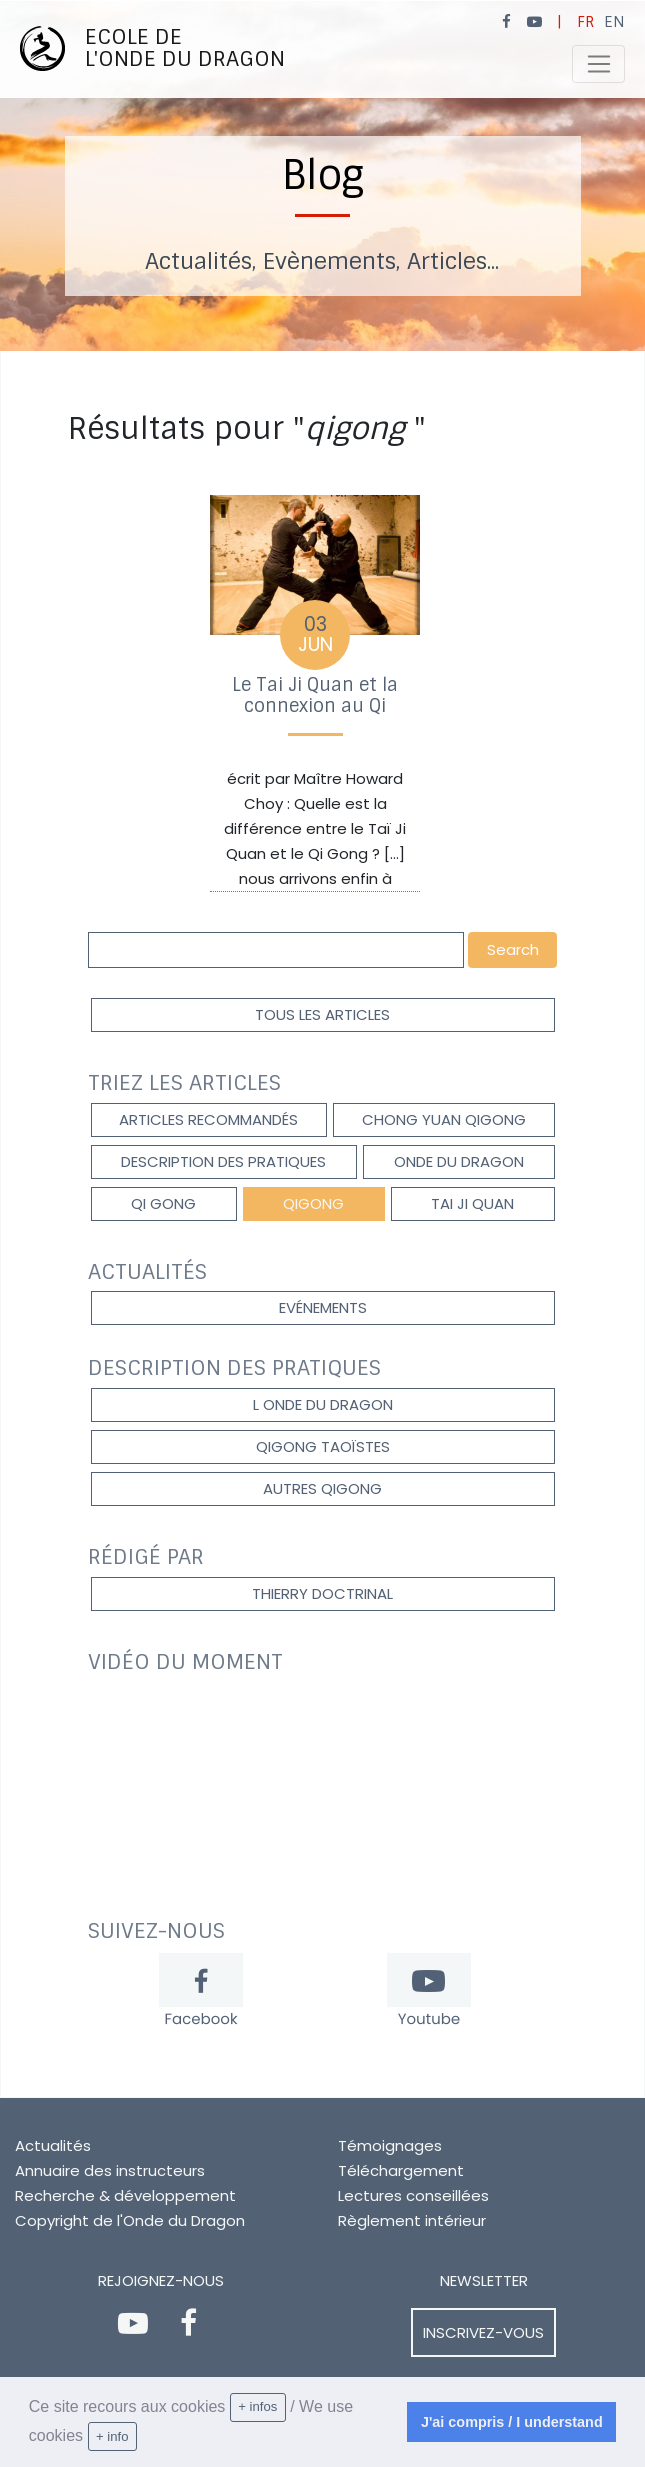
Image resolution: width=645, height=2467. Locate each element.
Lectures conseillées (413, 2195)
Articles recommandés (208, 1119)
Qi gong (163, 1203)
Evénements (323, 1307)
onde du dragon (459, 1161)
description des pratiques (223, 1161)
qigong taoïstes (323, 1446)
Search (513, 949)
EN (614, 22)
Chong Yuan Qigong (444, 1119)
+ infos (257, 2406)
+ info (112, 2436)
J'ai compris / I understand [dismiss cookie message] (512, 2422)
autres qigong (322, 1488)
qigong (313, 1203)
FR (585, 22)
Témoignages (390, 2145)
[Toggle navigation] (598, 64)
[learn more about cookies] (144, 2437)
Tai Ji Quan (472, 1203)
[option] (322, 176)
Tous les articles (322, 1014)
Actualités (53, 2145)
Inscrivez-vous (483, 2332)
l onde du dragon (323, 1404)
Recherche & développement (125, 2195)
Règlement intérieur (412, 2220)
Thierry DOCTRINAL (322, 1593)
